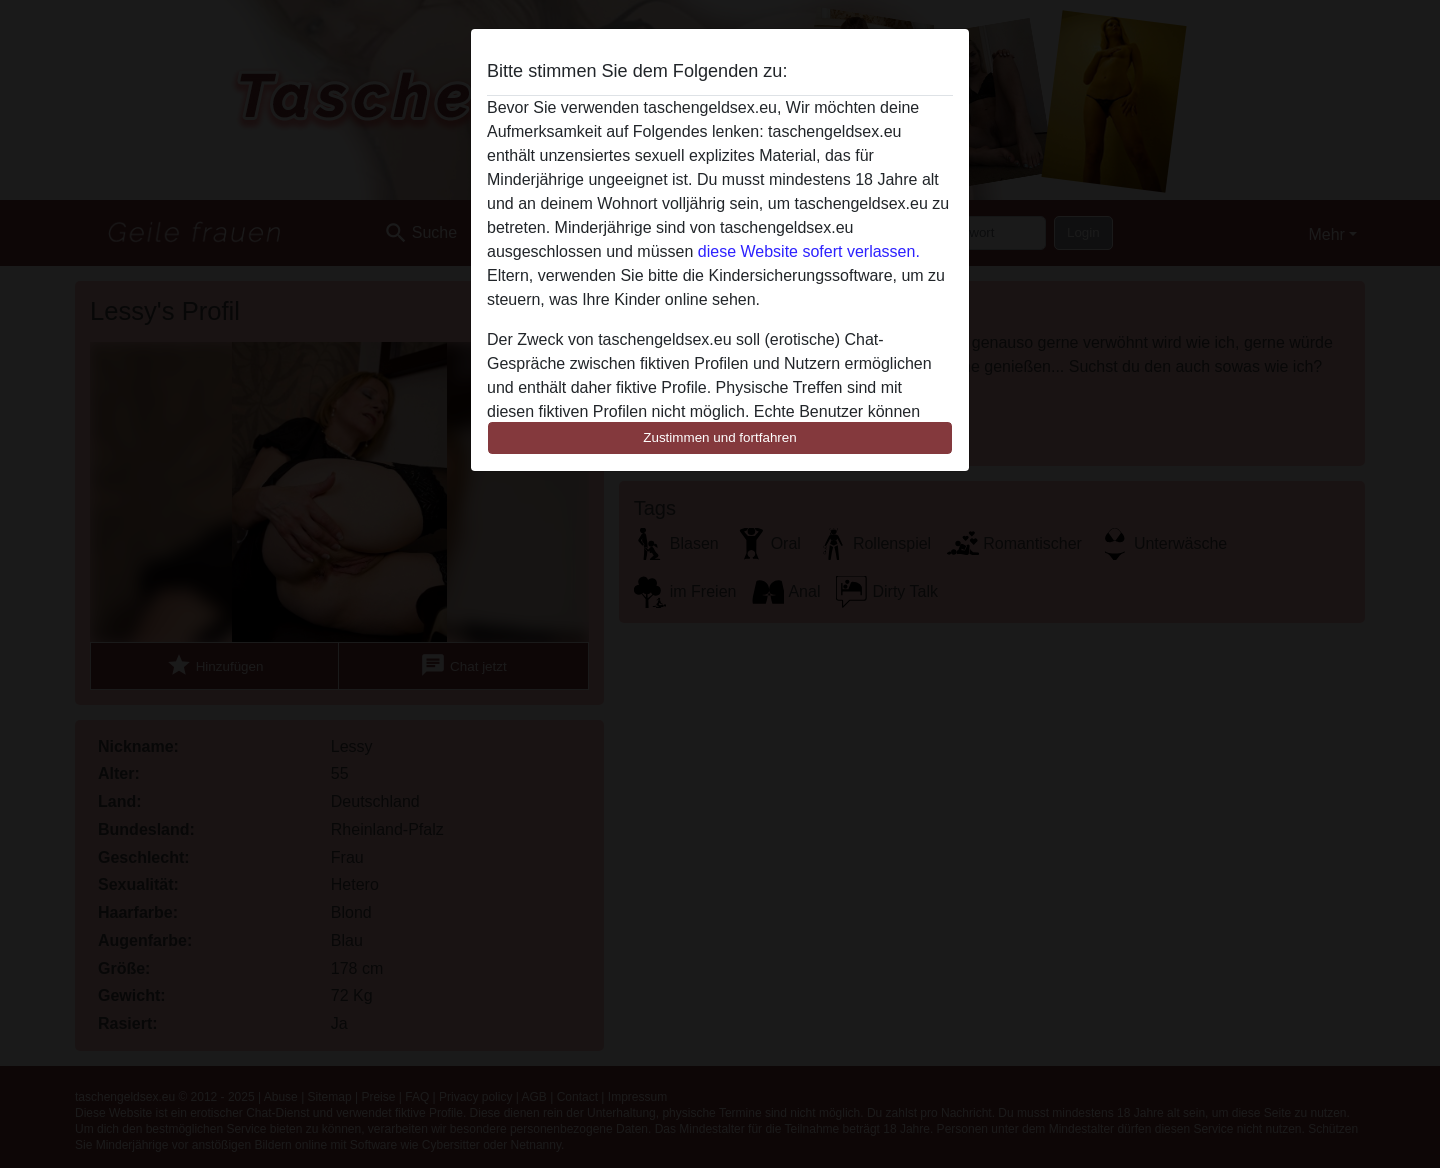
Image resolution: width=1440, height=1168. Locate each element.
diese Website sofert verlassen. (809, 251)
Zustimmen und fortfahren (720, 437)
